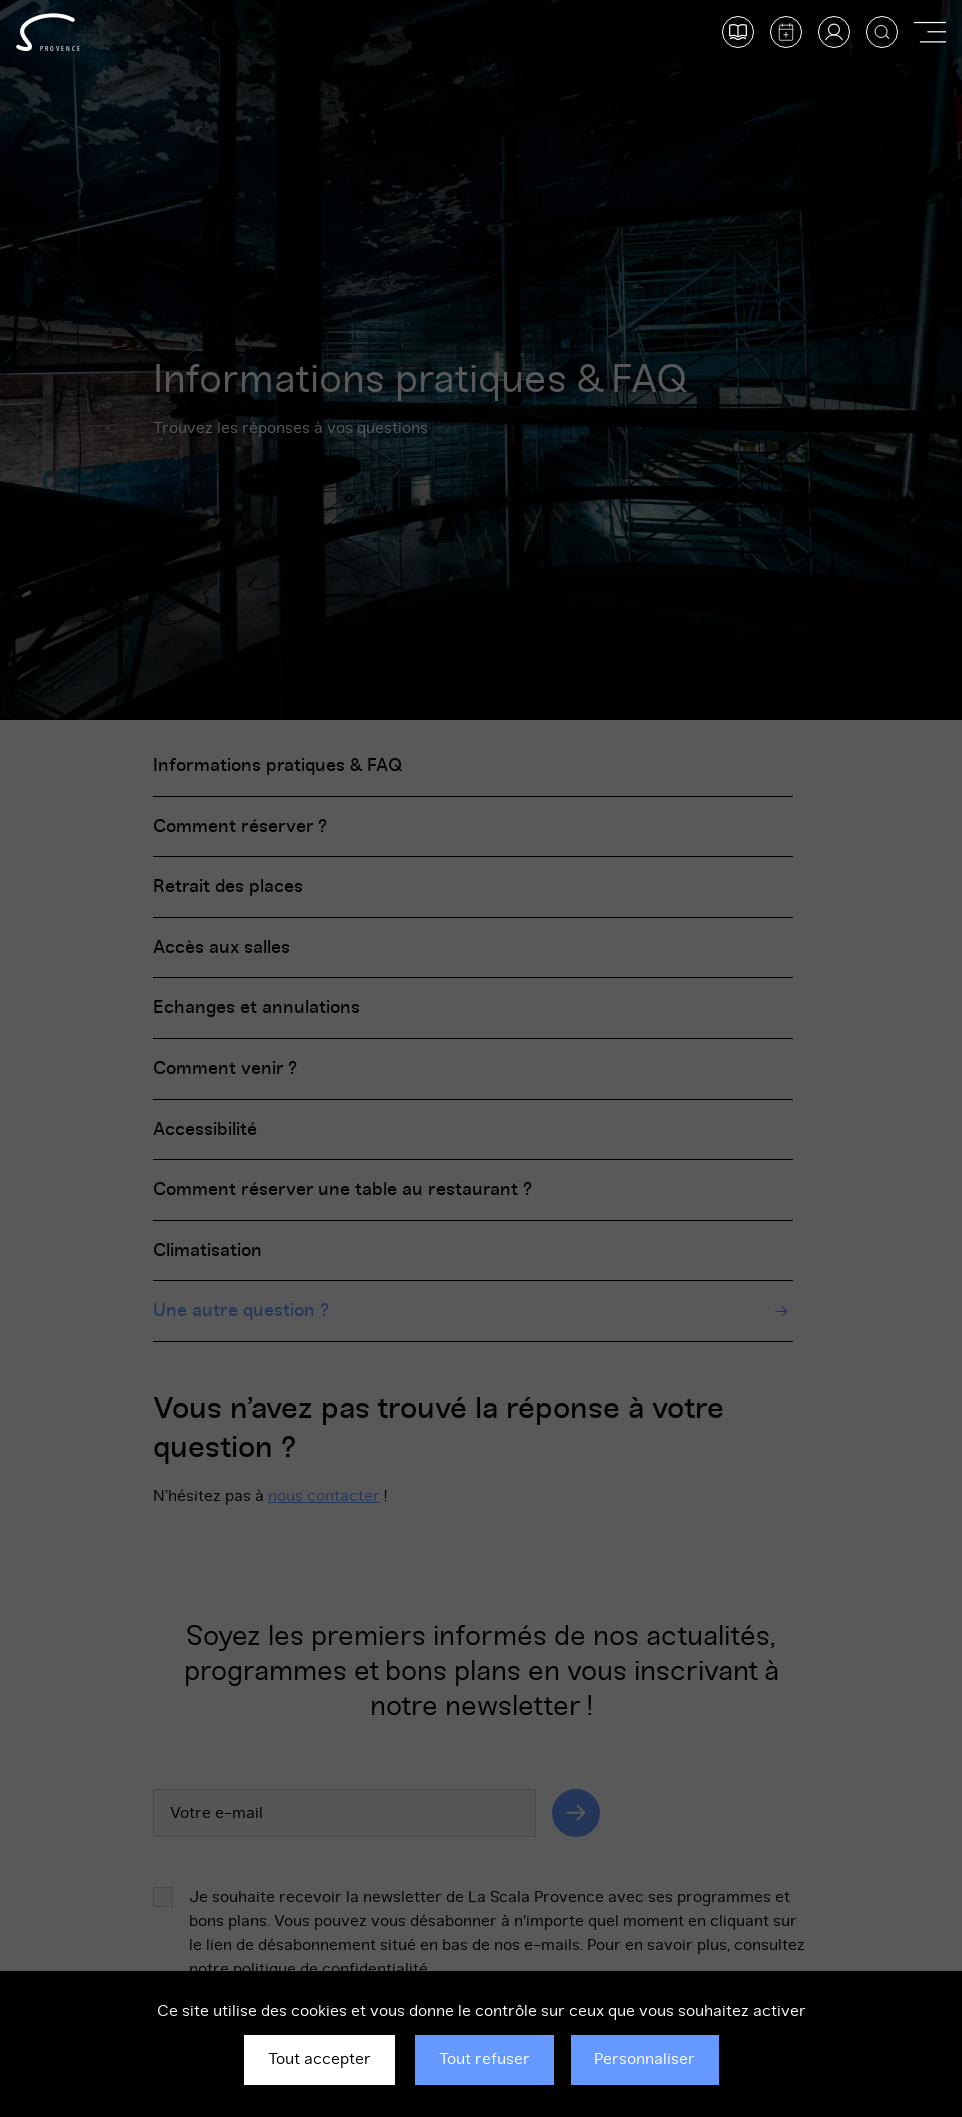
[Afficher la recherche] (882, 32)
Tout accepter (319, 2059)
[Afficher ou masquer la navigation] (930, 32)
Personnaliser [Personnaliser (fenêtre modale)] (644, 2059)
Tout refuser (484, 2059)
